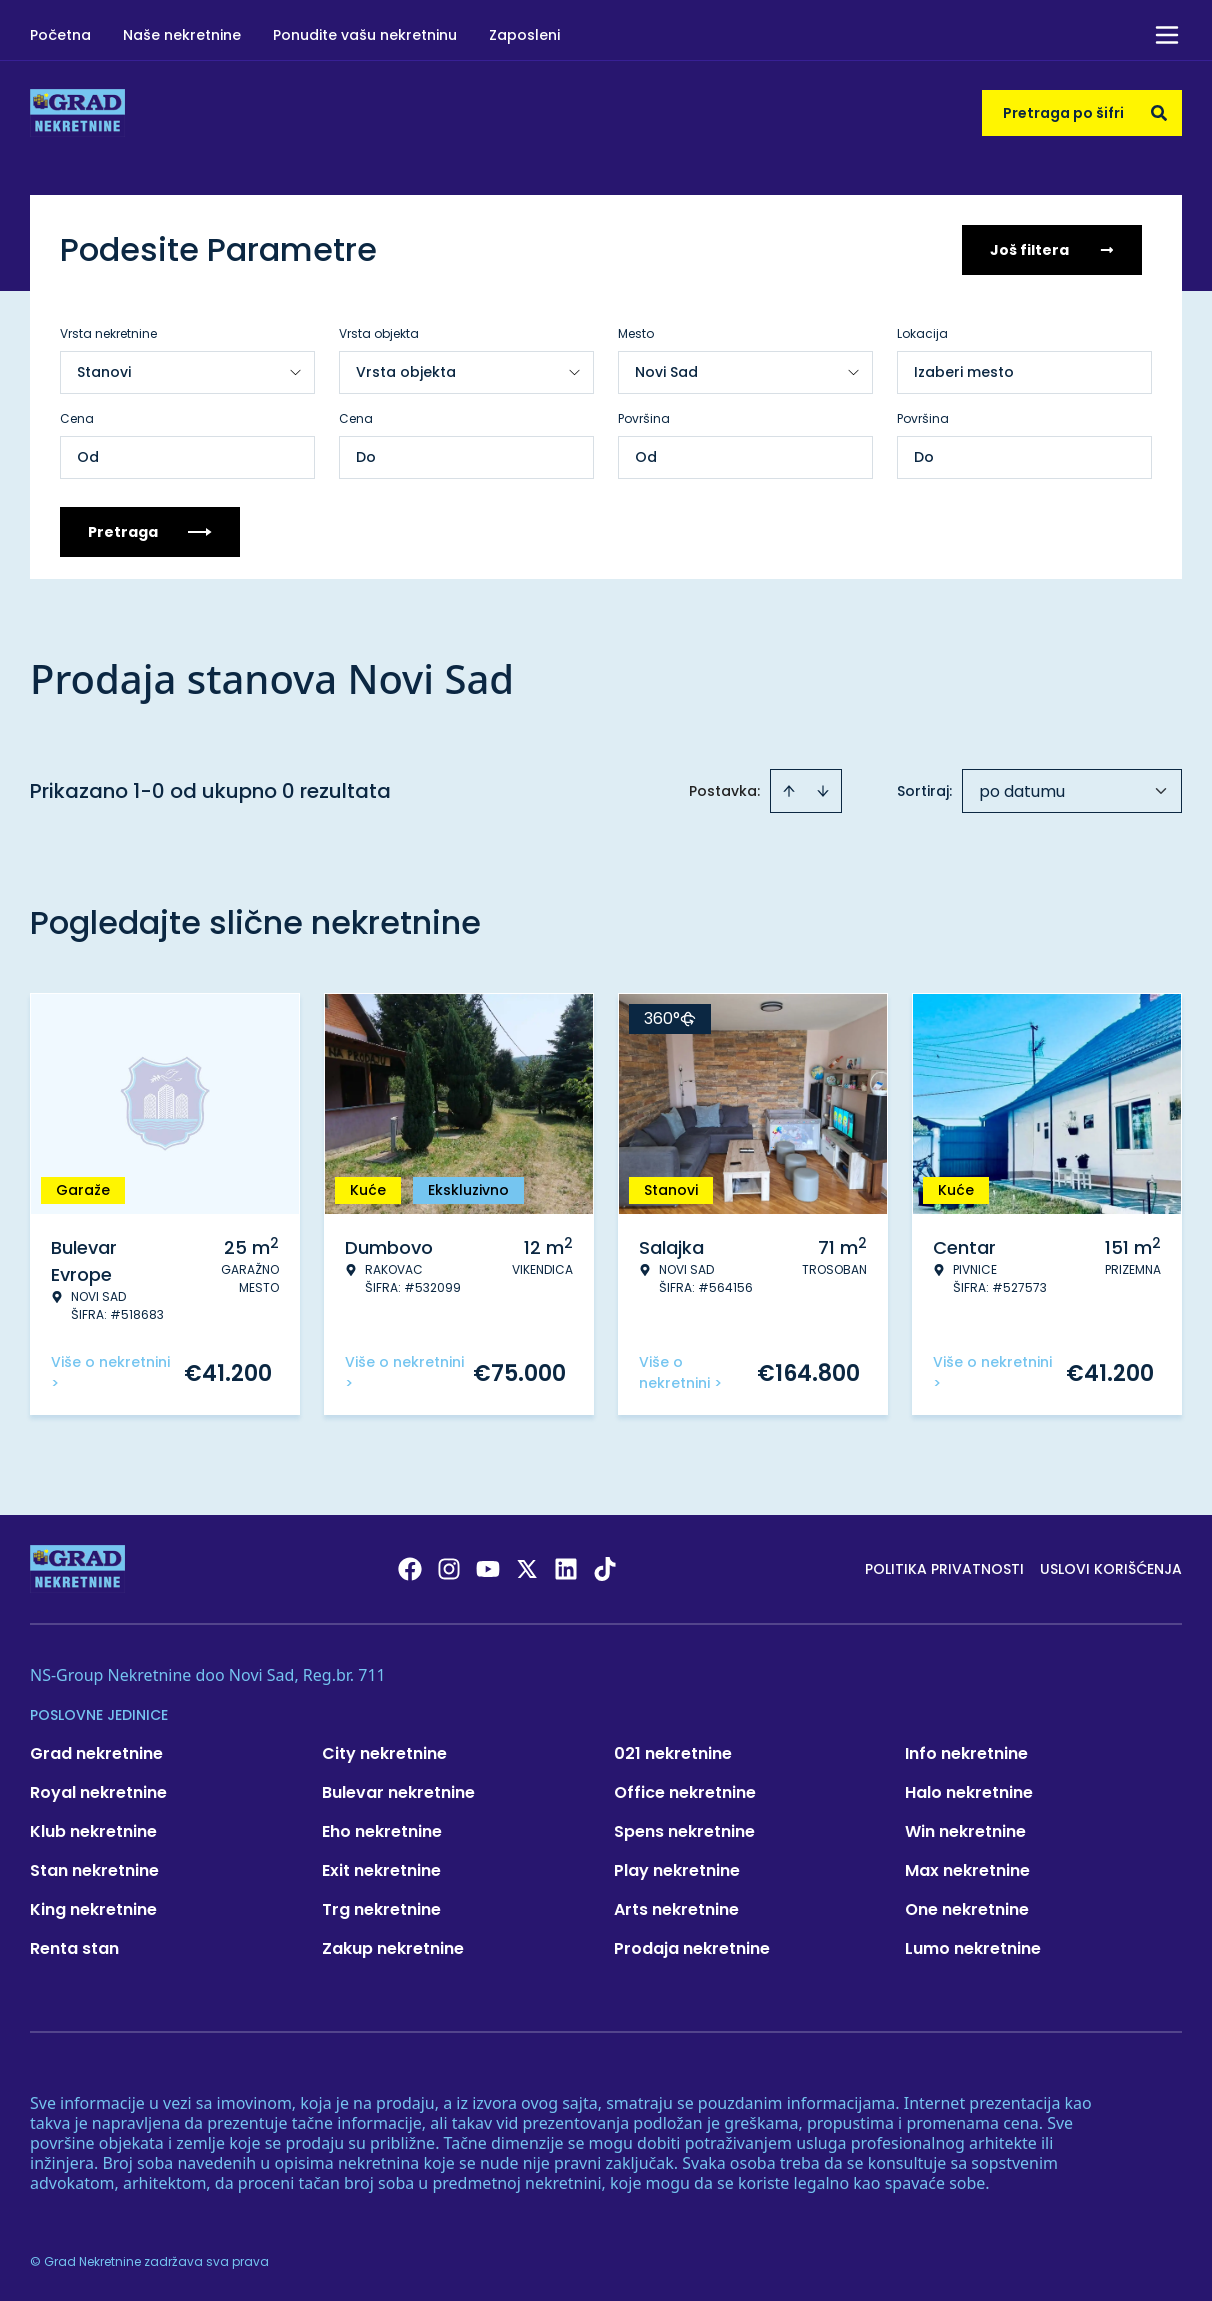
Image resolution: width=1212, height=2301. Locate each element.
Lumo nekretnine (973, 1948)
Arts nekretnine (676, 1909)
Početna (60, 35)
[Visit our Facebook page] (410, 1569)
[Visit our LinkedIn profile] (566, 1569)
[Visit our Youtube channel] (488, 1569)
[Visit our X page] (527, 1569)
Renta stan (74, 1948)
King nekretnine (93, 1909)
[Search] (1159, 113)
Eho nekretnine (382, 1831)
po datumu (1022, 791)
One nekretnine (967, 1909)
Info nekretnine (966, 1753)
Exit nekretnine (381, 1870)
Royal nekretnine (98, 1792)
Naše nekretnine (182, 35)
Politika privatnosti (944, 1569)
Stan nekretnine (94, 1870)
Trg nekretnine (381, 1909)
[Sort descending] (823, 791)
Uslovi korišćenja (1111, 1569)
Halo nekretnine (969, 1792)
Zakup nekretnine (393, 1948)
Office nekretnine (685, 1792)
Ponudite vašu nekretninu (365, 35)
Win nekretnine (965, 1831)
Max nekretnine (967, 1870)
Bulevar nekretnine (398, 1792)
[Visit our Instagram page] (449, 1569)
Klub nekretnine (93, 1831)
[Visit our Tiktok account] (605, 1569)
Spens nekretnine (684, 1831)
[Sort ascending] (789, 791)
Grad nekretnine (96, 1753)
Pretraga (150, 532)
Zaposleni (524, 35)
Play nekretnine (677, 1870)
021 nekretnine (673, 1753)
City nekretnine (384, 1753)
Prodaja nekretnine (692, 1948)
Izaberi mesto (964, 372)
